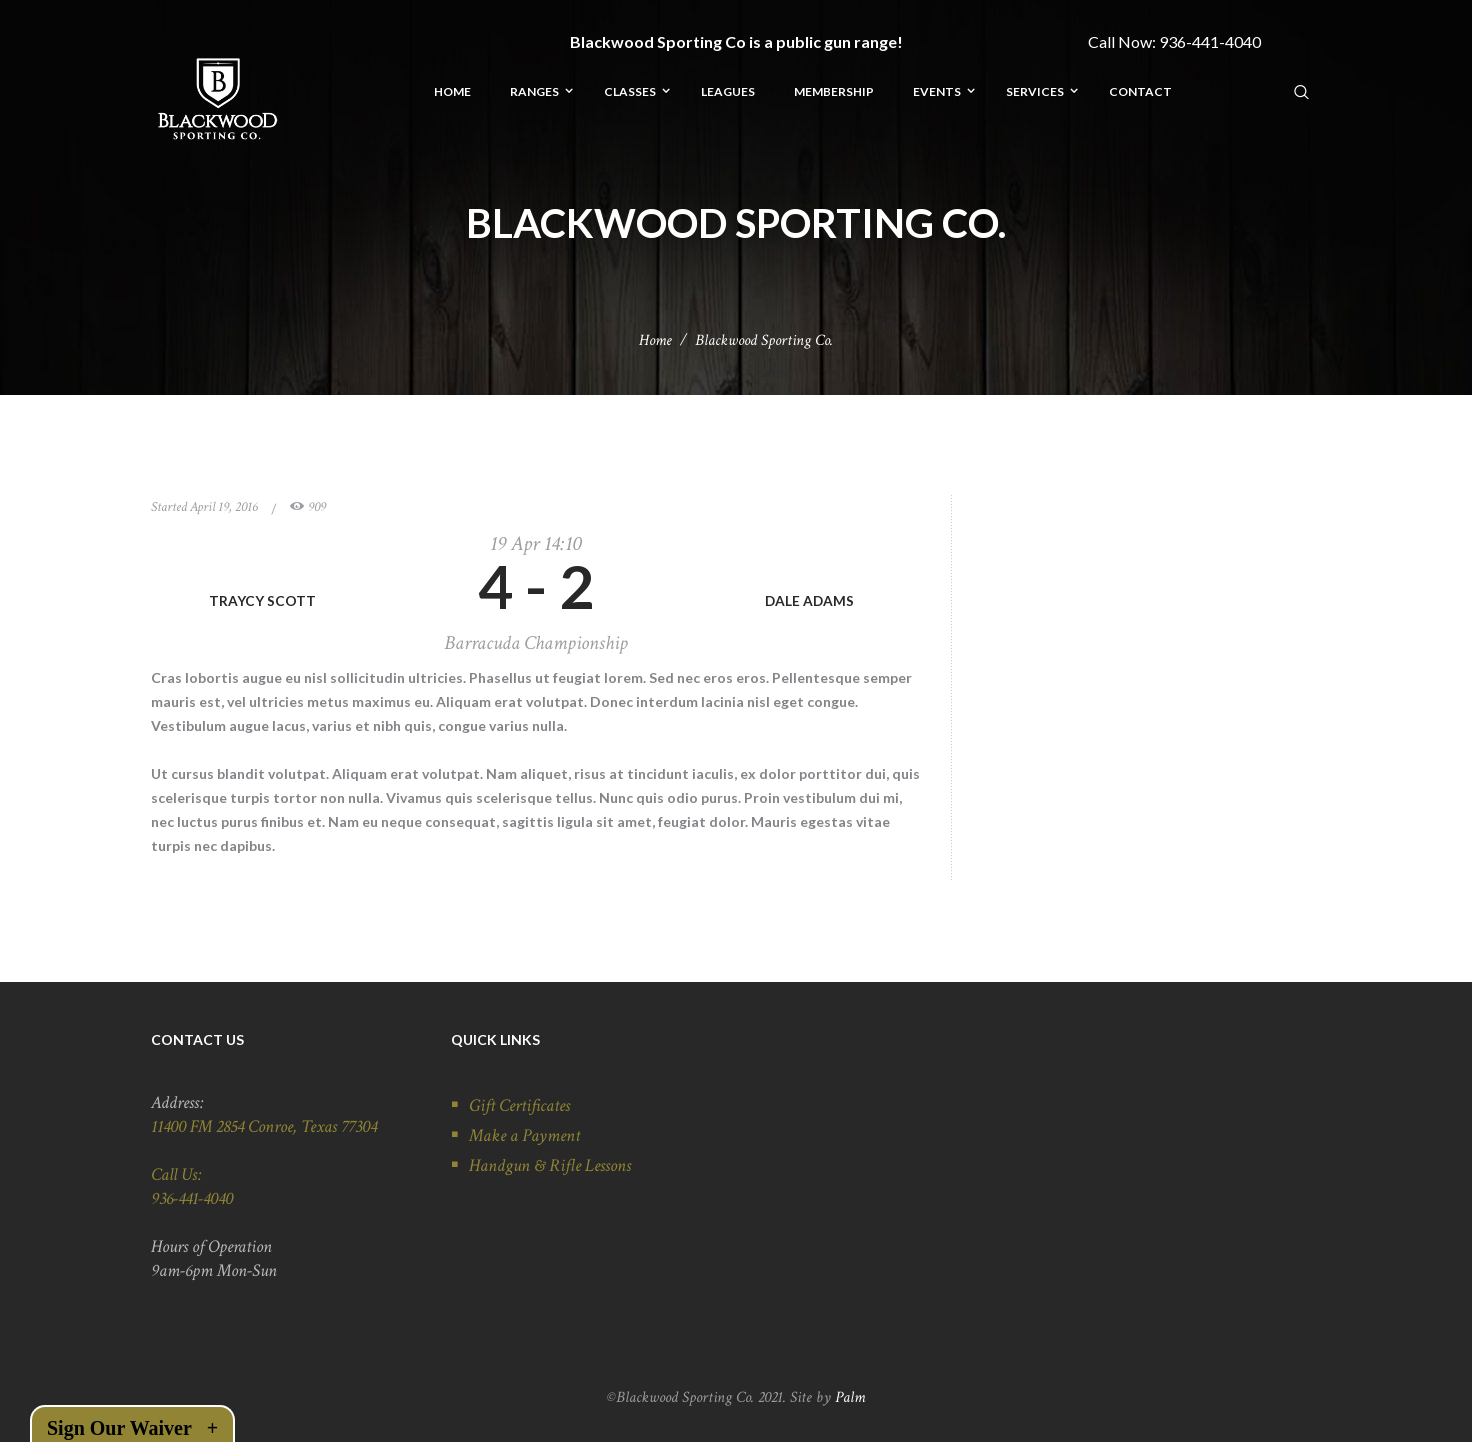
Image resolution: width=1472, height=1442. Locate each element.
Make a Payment (524, 1135)
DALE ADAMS (809, 600)
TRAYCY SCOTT (262, 600)
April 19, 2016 (224, 507)
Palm (850, 1397)
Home (655, 340)
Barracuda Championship (536, 642)
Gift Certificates (519, 1105)
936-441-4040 (1210, 41)
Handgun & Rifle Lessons (550, 1165)
